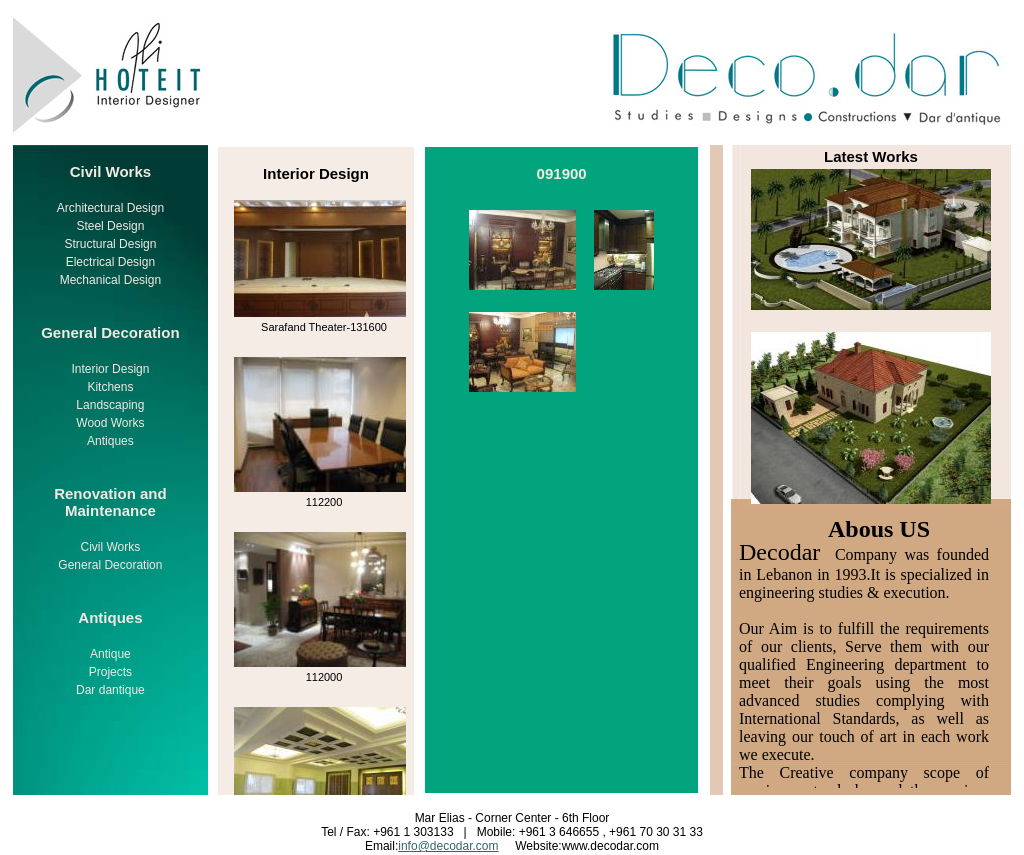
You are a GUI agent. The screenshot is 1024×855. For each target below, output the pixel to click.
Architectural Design (110, 208)
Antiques (110, 441)
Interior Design (110, 369)
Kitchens (110, 387)
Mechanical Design (110, 280)
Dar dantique (110, 690)
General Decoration (110, 565)
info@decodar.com (448, 846)
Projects (110, 672)
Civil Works (111, 547)
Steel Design (110, 226)
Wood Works (110, 423)
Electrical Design (110, 262)
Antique (110, 654)
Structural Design (110, 244)
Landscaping (110, 405)
